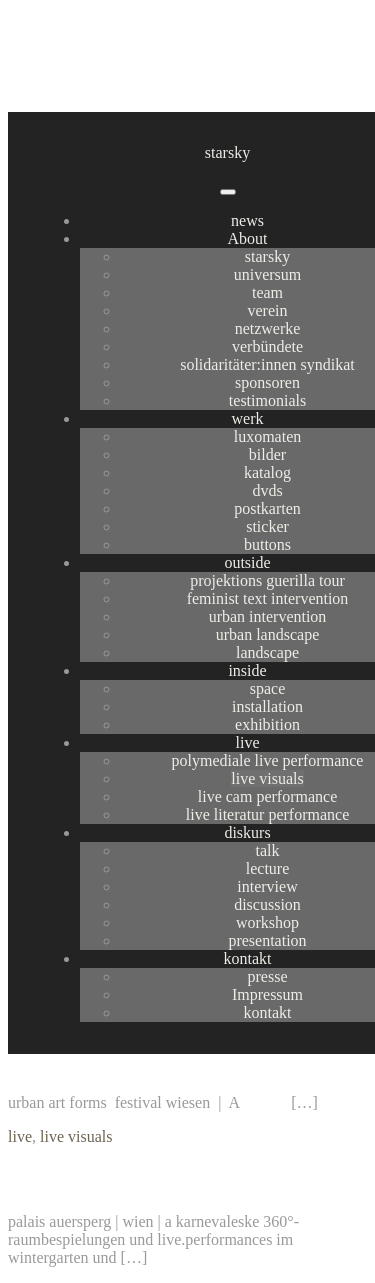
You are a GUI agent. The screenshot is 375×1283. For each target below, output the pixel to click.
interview (267, 886)
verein (268, 310)
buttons (267, 544)
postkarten (267, 508)
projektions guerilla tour (267, 580)
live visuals (267, 778)
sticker (267, 526)
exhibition (267, 724)
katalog (267, 472)
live (248, 742)
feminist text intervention (268, 598)
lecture (268, 868)
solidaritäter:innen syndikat (267, 364)
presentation (267, 940)
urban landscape (268, 634)
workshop (267, 922)
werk (248, 418)
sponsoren (267, 382)
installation (267, 706)
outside (247, 562)
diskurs (247, 832)
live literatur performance (267, 814)
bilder (267, 454)
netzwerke (268, 328)
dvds (267, 490)
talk (268, 850)
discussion (267, 904)
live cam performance (267, 796)
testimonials (267, 400)
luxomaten (268, 436)
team (267, 292)
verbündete (267, 346)
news (247, 220)
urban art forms (90, 1060)
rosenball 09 (70, 1179)
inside (247, 670)
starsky (227, 152)
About (248, 238)
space (268, 688)
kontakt (248, 958)
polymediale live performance (268, 760)
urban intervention (268, 616)
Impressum (267, 994)
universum (268, 274)
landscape (267, 652)
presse (268, 976)
